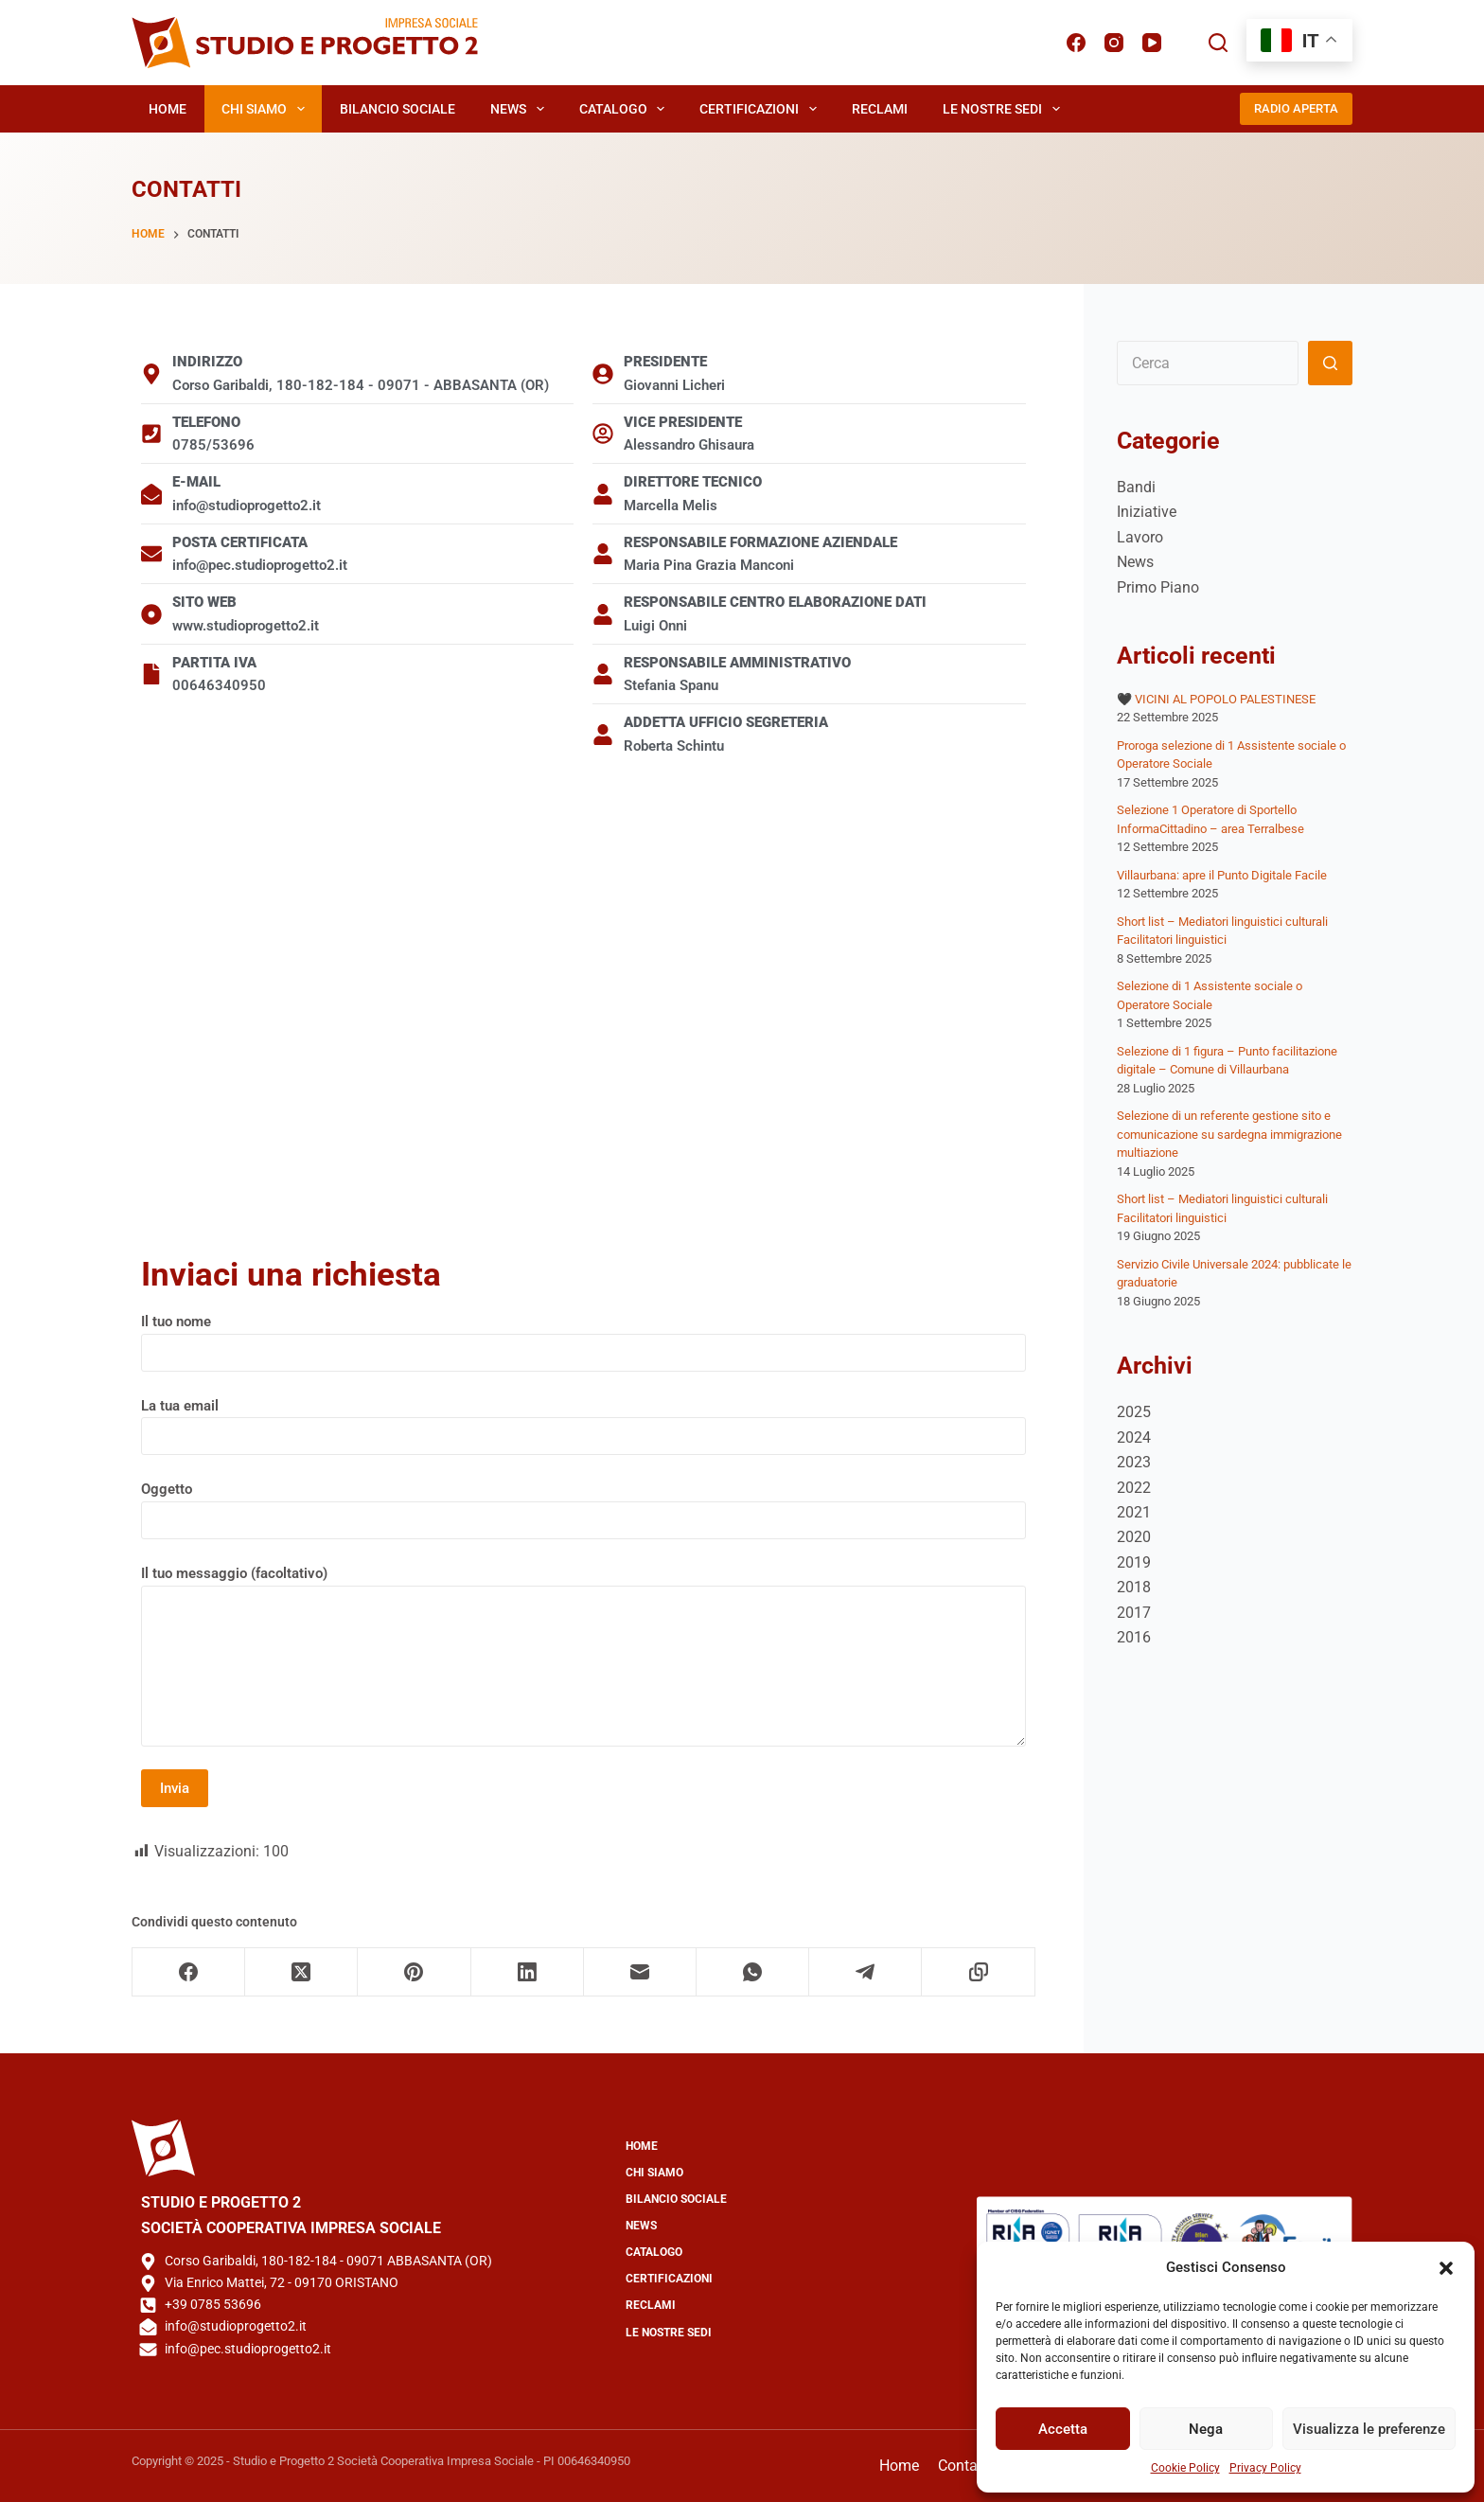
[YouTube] (1151, 42)
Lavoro (1140, 537)
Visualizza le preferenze (1369, 2429)
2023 (1134, 1462)
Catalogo (626, 109)
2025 (1134, 1412)
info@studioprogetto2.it (236, 2325)
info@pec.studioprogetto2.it (248, 2348)
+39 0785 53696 (213, 2304)
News (521, 109)
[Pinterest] (414, 1972)
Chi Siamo (266, 109)
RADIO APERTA (1296, 108)
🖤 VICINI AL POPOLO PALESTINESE (1216, 699)
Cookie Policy (1185, 2468)
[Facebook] (1076, 42)
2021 (1134, 1512)
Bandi (1136, 487)
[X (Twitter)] (301, 1972)
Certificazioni (761, 109)
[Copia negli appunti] (978, 1972)
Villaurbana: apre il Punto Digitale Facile (1222, 875)
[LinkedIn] (527, 1972)
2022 (1134, 1488)
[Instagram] (1113, 42)
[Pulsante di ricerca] (1330, 363)
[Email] (640, 1972)
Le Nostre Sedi (1005, 109)
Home (167, 108)
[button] (1446, 2268)
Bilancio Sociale (397, 108)
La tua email (583, 1421)
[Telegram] (865, 1972)
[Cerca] (1218, 42)
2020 (1134, 1537)
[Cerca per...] (1207, 363)
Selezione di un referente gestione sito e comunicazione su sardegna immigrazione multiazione (1229, 1134)
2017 (1134, 1613)
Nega (1206, 2429)
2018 (1134, 1587)
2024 (1134, 1437)
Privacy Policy (1265, 2468)
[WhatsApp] (753, 1972)
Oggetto (583, 1505)
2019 (1134, 1562)
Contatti (964, 2466)
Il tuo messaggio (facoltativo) (583, 1656)
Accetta (1062, 2429)
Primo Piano (1158, 587)
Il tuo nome (583, 1337)
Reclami (880, 108)
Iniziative (1146, 512)
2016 (1134, 1637)
